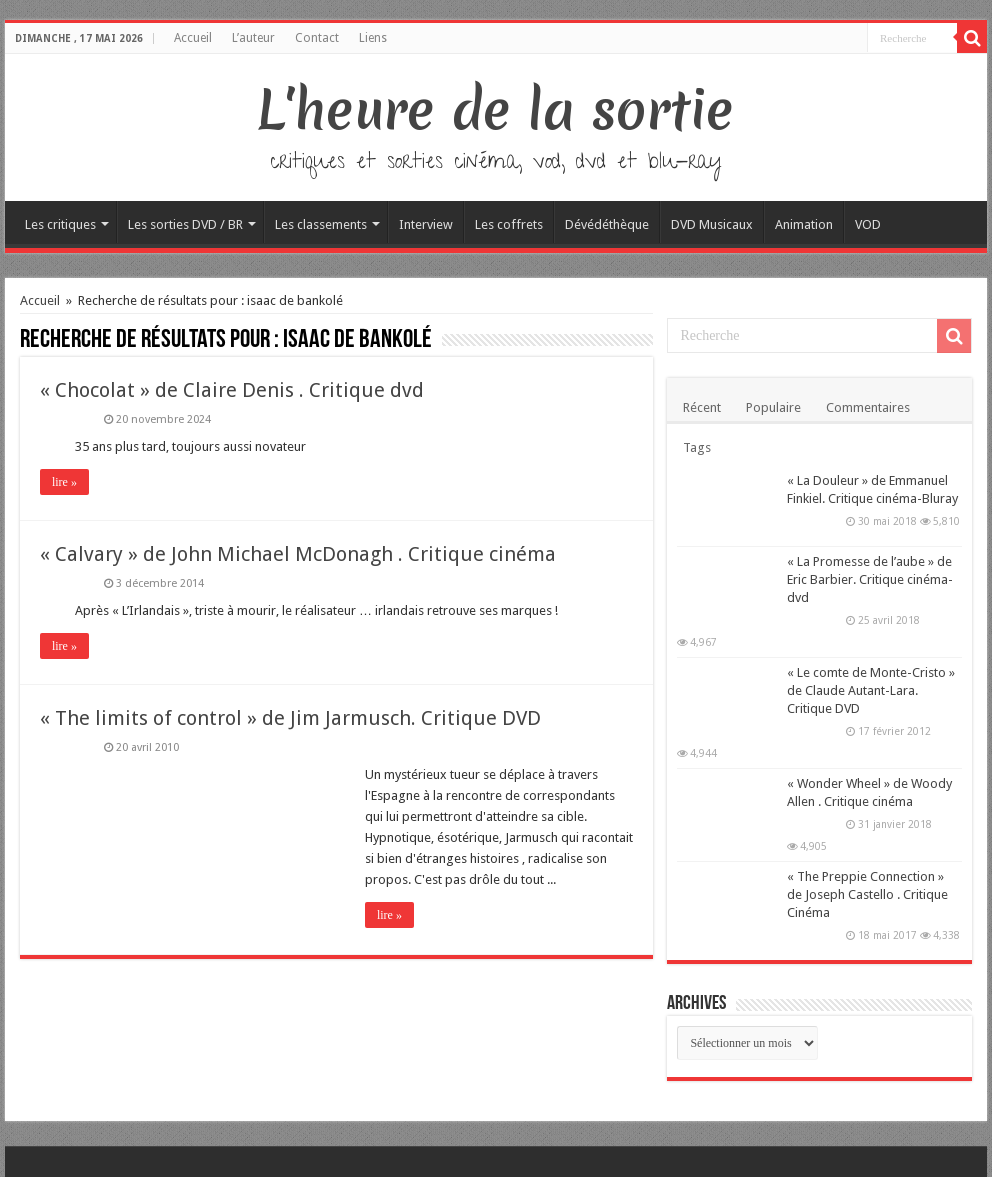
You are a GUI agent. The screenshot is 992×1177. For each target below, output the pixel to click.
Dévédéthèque (607, 224)
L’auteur (253, 38)
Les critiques (60, 224)
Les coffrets (509, 224)
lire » (64, 482)
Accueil (193, 38)
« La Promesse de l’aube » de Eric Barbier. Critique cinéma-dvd (870, 579)
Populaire (773, 407)
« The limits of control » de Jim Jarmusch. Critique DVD (290, 718)
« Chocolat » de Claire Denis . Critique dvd (232, 390)
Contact (317, 38)
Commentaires (868, 407)
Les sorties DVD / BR (185, 224)
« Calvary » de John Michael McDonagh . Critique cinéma (298, 554)
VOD (868, 224)
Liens (373, 38)
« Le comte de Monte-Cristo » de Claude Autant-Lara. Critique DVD (871, 690)
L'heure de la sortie (495, 110)
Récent (702, 407)
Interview (426, 224)
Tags (697, 447)
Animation (804, 224)
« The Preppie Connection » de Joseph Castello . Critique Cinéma (867, 894)
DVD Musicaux (712, 224)
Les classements (321, 224)
